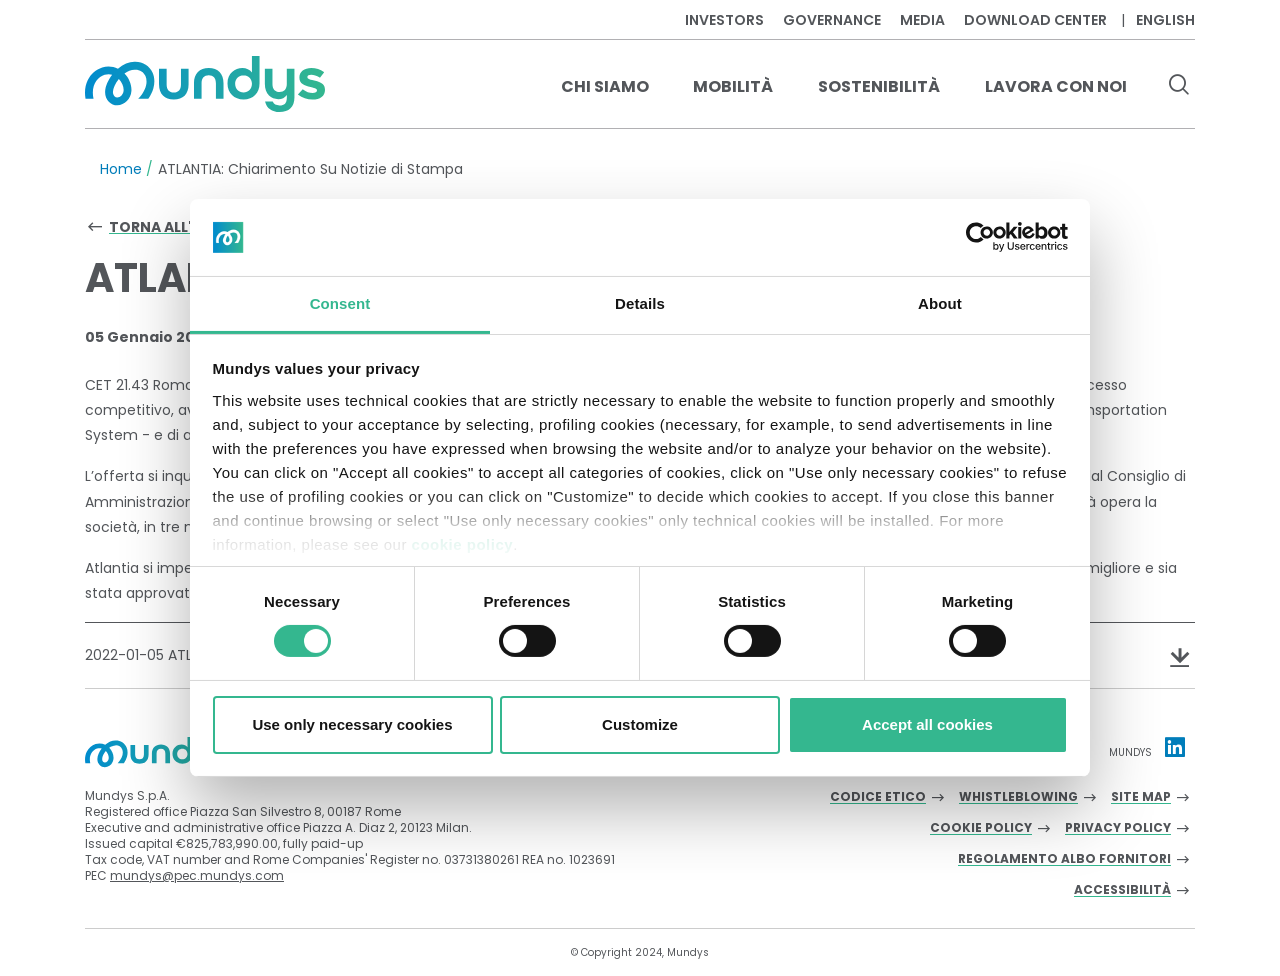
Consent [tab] (340, 303)
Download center (1035, 20)
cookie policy (463, 544)
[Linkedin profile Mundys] (1175, 747)
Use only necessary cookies (352, 724)
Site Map (1141, 797)
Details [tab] (640, 303)
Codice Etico (878, 797)
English (1165, 20)
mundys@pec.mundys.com (197, 875)
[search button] (1178, 87)
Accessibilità (1122, 890)
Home (121, 169)
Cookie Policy (981, 828)
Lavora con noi (1056, 86)
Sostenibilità (879, 86)
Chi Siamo (605, 86)
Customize (640, 724)
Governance (832, 20)
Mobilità (733, 86)
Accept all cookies (927, 724)
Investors (724, 20)
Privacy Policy (1118, 828)
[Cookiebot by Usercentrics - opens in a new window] (980, 237)
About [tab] (940, 303)
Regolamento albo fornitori (1064, 859)
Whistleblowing (1018, 797)
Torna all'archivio (185, 227)
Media (922, 20)
